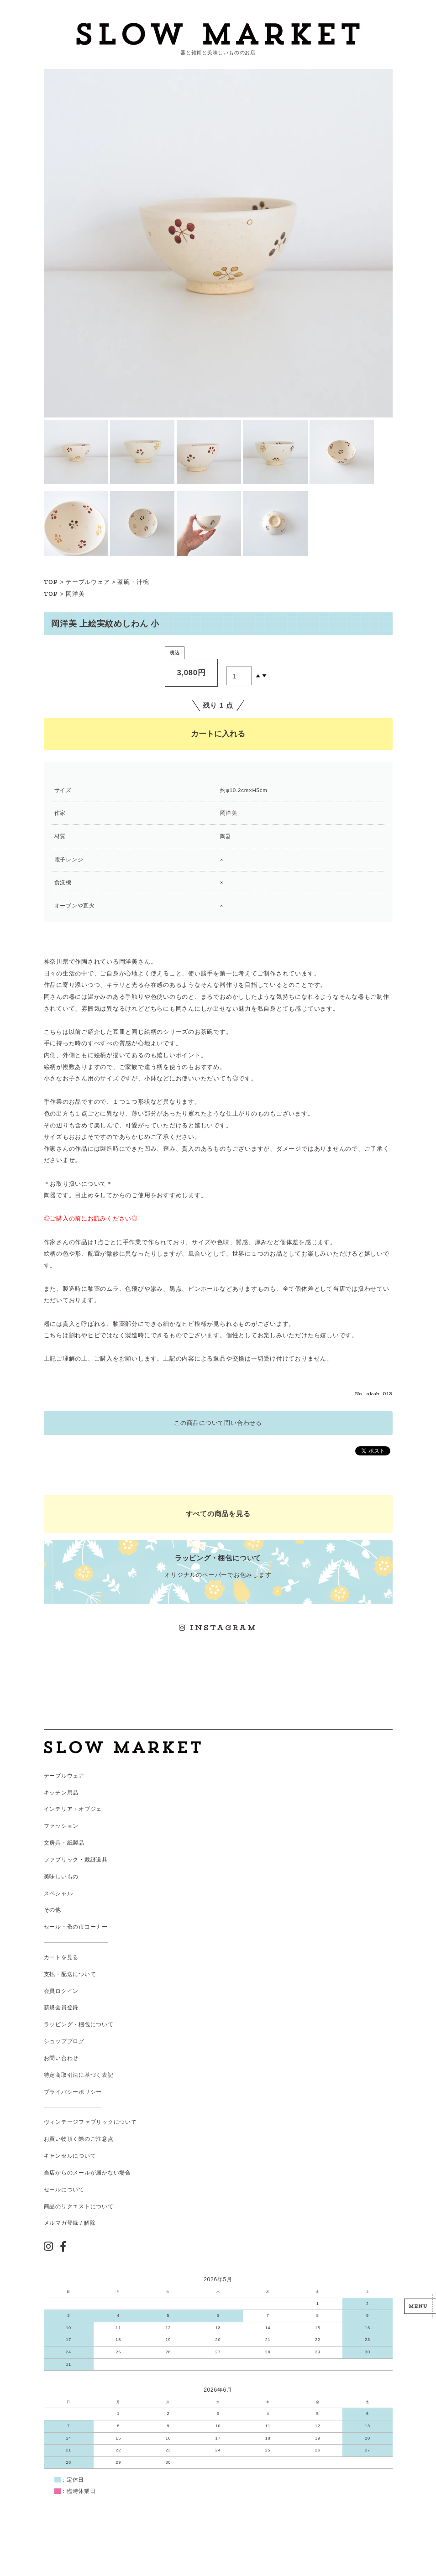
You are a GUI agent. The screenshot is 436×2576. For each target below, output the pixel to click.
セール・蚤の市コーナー (76, 1926)
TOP (51, 582)
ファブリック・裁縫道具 (76, 1859)
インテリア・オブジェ (73, 1809)
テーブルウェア (88, 582)
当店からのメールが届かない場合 (87, 2172)
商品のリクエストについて (79, 2206)
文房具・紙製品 (64, 1843)
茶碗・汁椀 (133, 582)
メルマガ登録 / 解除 (70, 2223)
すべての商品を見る (218, 1513)
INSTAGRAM (218, 1627)
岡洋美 (75, 593)
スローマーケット (218, 34)
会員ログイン (61, 1991)
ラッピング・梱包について (79, 2024)
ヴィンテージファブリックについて (90, 2122)
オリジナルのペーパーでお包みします (217, 1565)
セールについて (64, 2189)
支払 (50, 1974)
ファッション (61, 1826)
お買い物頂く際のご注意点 (79, 2139)
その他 (52, 1910)
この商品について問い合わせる (218, 1422)
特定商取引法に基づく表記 (79, 2075)
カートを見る (61, 1957)
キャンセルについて (70, 2156)
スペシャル (58, 1893)
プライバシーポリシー (73, 2092)
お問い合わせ (61, 2058)
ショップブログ (64, 2041)
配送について (78, 1974)
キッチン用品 (61, 1792)
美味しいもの (61, 1876)
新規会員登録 (61, 2007)
